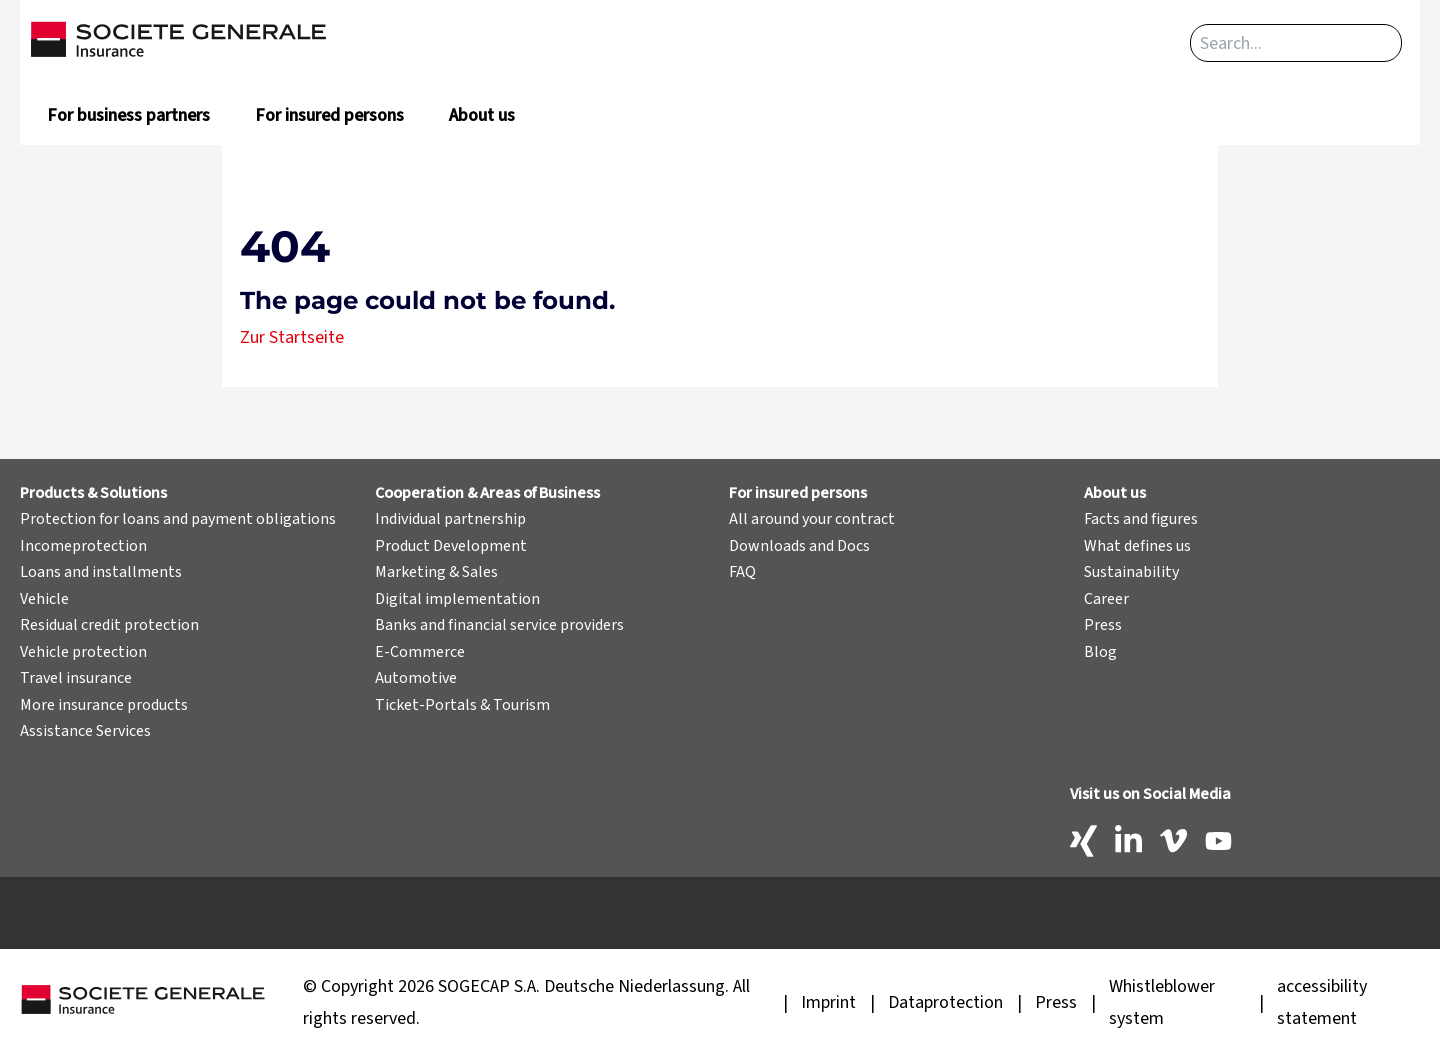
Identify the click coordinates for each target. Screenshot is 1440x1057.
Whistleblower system (1162, 1002)
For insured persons (329, 115)
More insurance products (104, 705)
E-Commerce (420, 652)
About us (482, 115)
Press (1103, 625)
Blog (1100, 652)
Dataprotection (945, 1002)
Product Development (451, 546)
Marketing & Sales (436, 572)
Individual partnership (450, 519)
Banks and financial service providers (499, 625)
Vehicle (44, 599)
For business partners (128, 115)
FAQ (742, 572)
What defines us (1137, 546)
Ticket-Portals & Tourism (462, 705)
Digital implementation (457, 599)
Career (1106, 599)
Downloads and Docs (799, 546)
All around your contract (812, 519)
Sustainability (1131, 572)
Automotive (416, 678)
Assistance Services (85, 731)
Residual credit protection (109, 625)
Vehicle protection (83, 652)
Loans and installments (101, 572)
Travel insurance (76, 678)
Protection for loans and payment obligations (178, 519)
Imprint (828, 1002)
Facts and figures (1141, 519)
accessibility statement (1322, 1002)
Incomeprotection (83, 546)
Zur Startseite (292, 337)
